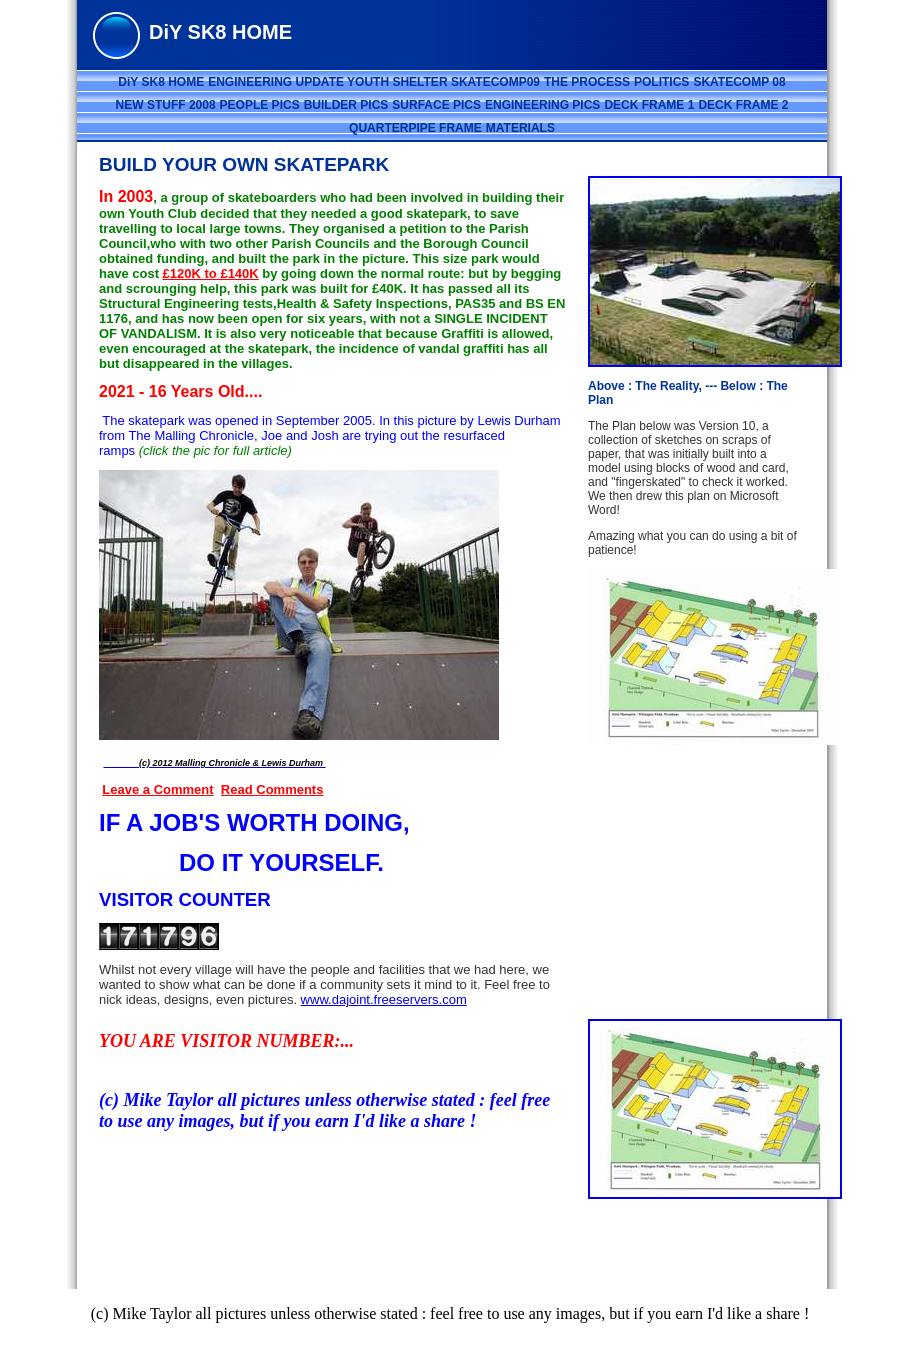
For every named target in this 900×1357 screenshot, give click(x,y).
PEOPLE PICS (260, 105)
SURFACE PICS (436, 105)
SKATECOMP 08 (739, 82)
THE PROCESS (587, 82)
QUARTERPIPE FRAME (415, 128)
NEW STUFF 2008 (166, 105)
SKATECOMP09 (495, 82)
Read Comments (272, 789)
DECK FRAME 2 (743, 105)
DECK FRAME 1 (649, 105)
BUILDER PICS (346, 105)
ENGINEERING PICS (542, 105)
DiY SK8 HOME (161, 82)
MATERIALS (520, 128)
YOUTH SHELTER (399, 82)
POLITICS (661, 82)
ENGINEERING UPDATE (277, 82)
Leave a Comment (157, 789)
